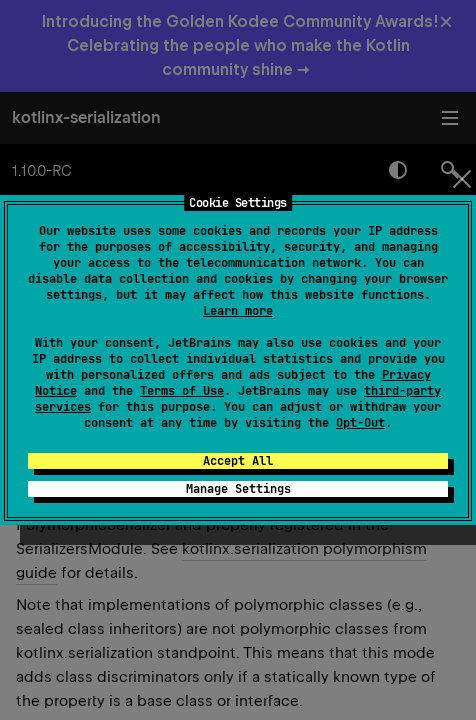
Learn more (238, 311)
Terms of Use (182, 391)
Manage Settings (238, 489)
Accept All (238, 461)
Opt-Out (360, 423)
